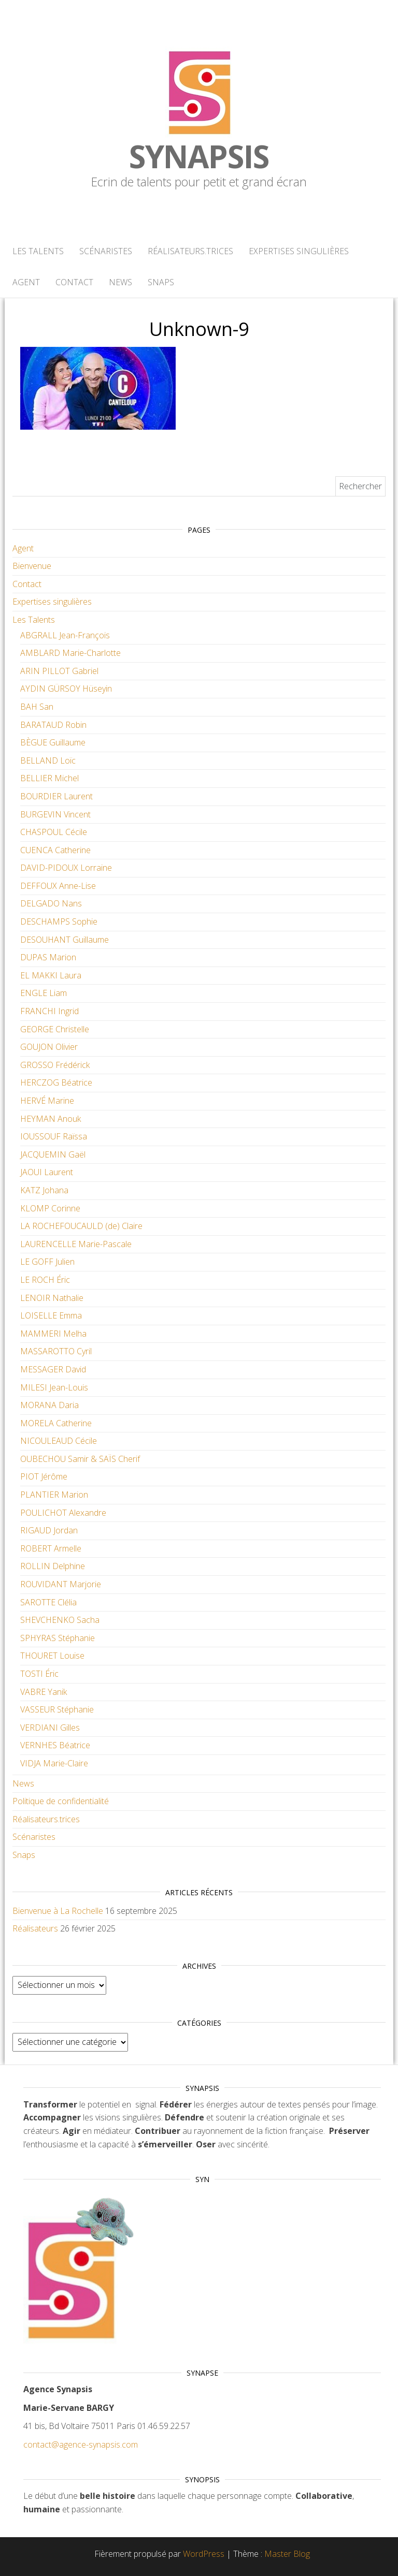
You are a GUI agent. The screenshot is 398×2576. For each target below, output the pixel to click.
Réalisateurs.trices (190, 251)
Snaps (161, 282)
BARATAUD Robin (53, 724)
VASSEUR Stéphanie (57, 1709)
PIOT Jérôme (43, 1476)
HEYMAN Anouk (50, 1118)
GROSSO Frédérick (55, 1065)
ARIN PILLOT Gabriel (59, 671)
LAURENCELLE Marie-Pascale (76, 1244)
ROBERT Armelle (50, 1548)
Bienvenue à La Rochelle (57, 1910)
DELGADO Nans (51, 903)
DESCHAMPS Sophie (58, 921)
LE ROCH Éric (45, 1279)
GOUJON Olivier (49, 1046)
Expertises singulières (299, 251)
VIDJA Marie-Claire (54, 1763)
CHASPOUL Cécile (53, 832)
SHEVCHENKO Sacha (60, 1620)
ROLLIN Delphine (52, 1566)
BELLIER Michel (49, 778)
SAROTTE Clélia (48, 1602)
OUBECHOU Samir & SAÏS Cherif (80, 1459)
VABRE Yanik (43, 1691)
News (120, 282)
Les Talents (38, 251)
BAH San (36, 706)
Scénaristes (105, 251)
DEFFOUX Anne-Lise (58, 885)
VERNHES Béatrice (55, 1745)
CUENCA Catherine (55, 850)
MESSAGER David (53, 1369)
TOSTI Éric (39, 1673)
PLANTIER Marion (54, 1494)
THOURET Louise (52, 1655)
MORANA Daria (49, 1405)
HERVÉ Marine (47, 1100)
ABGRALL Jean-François (65, 635)
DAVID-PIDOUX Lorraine (66, 867)
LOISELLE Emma (51, 1315)
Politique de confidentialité (60, 1801)
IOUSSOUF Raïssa (53, 1136)
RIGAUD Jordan (49, 1530)
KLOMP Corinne (50, 1208)
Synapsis (199, 156)
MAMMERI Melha (53, 1333)
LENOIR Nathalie (51, 1298)
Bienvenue (31, 566)
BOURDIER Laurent (56, 796)
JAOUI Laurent (46, 1172)
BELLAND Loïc (48, 760)
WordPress (203, 2553)
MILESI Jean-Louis (54, 1387)
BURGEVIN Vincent (55, 814)
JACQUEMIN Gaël (53, 1154)
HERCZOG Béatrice (56, 1082)
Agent (26, 282)
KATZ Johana (44, 1190)
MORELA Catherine (56, 1423)
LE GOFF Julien (47, 1261)
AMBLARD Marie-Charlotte (70, 652)
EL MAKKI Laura (50, 975)
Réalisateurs (35, 1928)
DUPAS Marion (48, 957)
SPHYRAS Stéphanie (57, 1638)
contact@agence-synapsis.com (80, 2444)
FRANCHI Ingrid (49, 1011)
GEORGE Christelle (54, 1029)
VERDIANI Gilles (50, 1727)
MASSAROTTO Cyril (56, 1351)
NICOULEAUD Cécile (58, 1440)
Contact (74, 282)
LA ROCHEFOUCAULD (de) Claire (81, 1226)
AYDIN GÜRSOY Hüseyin (66, 688)
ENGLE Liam (43, 993)
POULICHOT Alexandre (63, 1512)
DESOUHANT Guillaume (64, 939)
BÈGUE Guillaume (53, 742)
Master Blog (287, 2553)
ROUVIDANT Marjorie (60, 1584)
